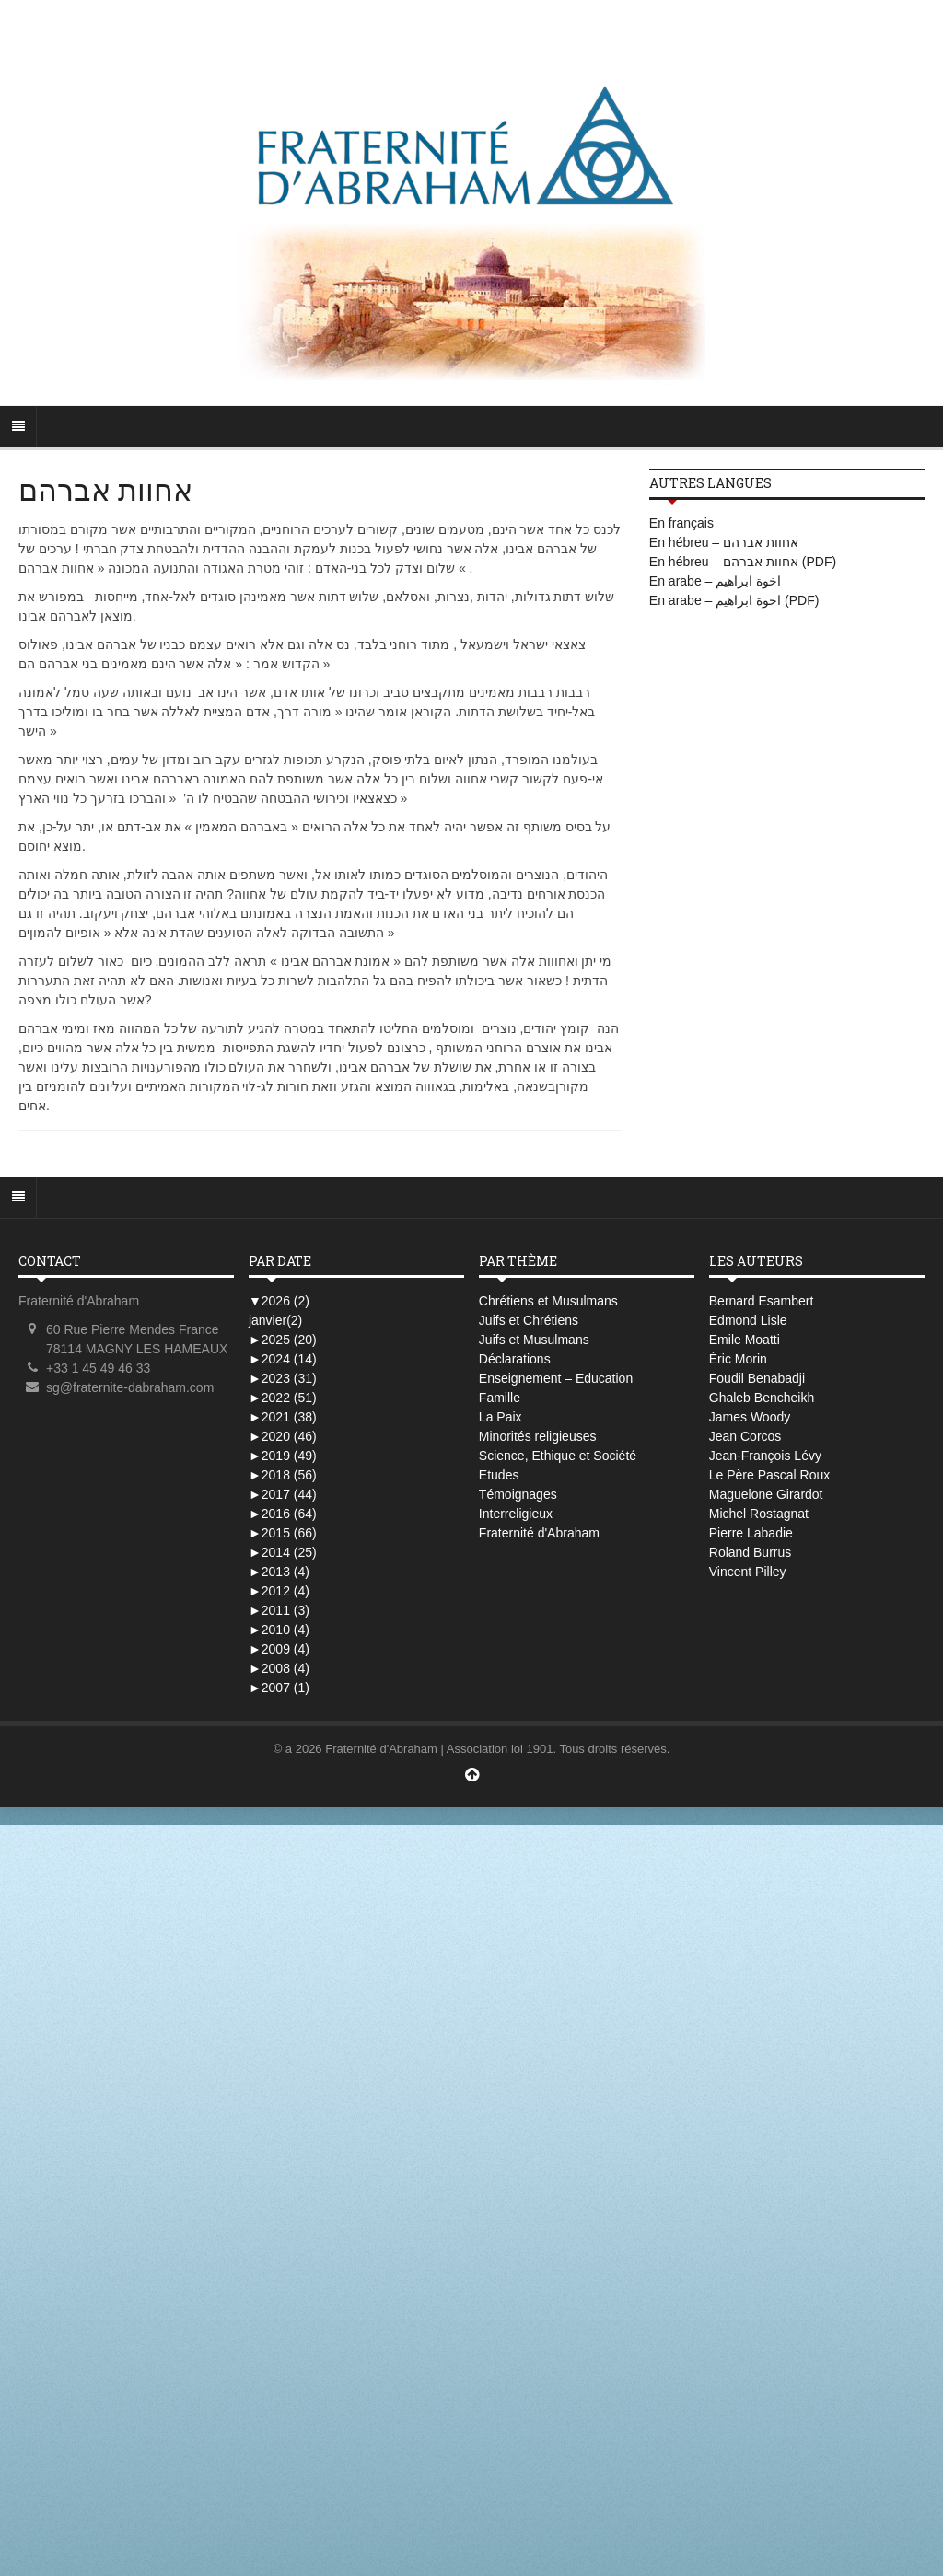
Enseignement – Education (556, 1378)
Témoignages (518, 1494)
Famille (499, 1397)
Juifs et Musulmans (534, 1339)
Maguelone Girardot (766, 1494)
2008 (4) (279, 1668)
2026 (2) (279, 1301)
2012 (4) (279, 1591)
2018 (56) (283, 1475)
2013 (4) (279, 1571)
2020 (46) (283, 1436)
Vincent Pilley (747, 1571)
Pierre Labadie (751, 1533)
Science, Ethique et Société (557, 1455)
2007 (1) (279, 1687)
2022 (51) (283, 1397)
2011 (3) (279, 1610)
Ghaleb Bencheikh (761, 1397)
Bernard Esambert (761, 1301)
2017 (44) (283, 1494)
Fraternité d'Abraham (539, 1533)
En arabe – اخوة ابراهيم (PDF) (734, 600)
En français (681, 523)
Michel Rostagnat (759, 1513)
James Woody (749, 1417)
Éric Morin (738, 1359)
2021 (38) (283, 1417)
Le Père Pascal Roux (770, 1475)
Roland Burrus (750, 1552)
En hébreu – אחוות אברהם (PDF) (742, 561)
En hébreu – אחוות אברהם (723, 542)
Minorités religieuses (538, 1436)
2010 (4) (279, 1629)
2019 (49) (283, 1455)
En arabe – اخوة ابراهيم (715, 581)
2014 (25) (283, 1552)
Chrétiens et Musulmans (548, 1301)
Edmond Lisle (748, 1320)
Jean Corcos (745, 1436)
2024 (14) (283, 1359)
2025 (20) (283, 1339)
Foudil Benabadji (757, 1378)
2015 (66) (283, 1533)
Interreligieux (516, 1513)
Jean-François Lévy (765, 1455)
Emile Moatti (744, 1339)
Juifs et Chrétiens (528, 1320)
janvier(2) (275, 1320)
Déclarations (515, 1359)
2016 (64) (283, 1513)
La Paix (500, 1417)
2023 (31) (283, 1378)
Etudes (499, 1475)
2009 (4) (279, 1649)
